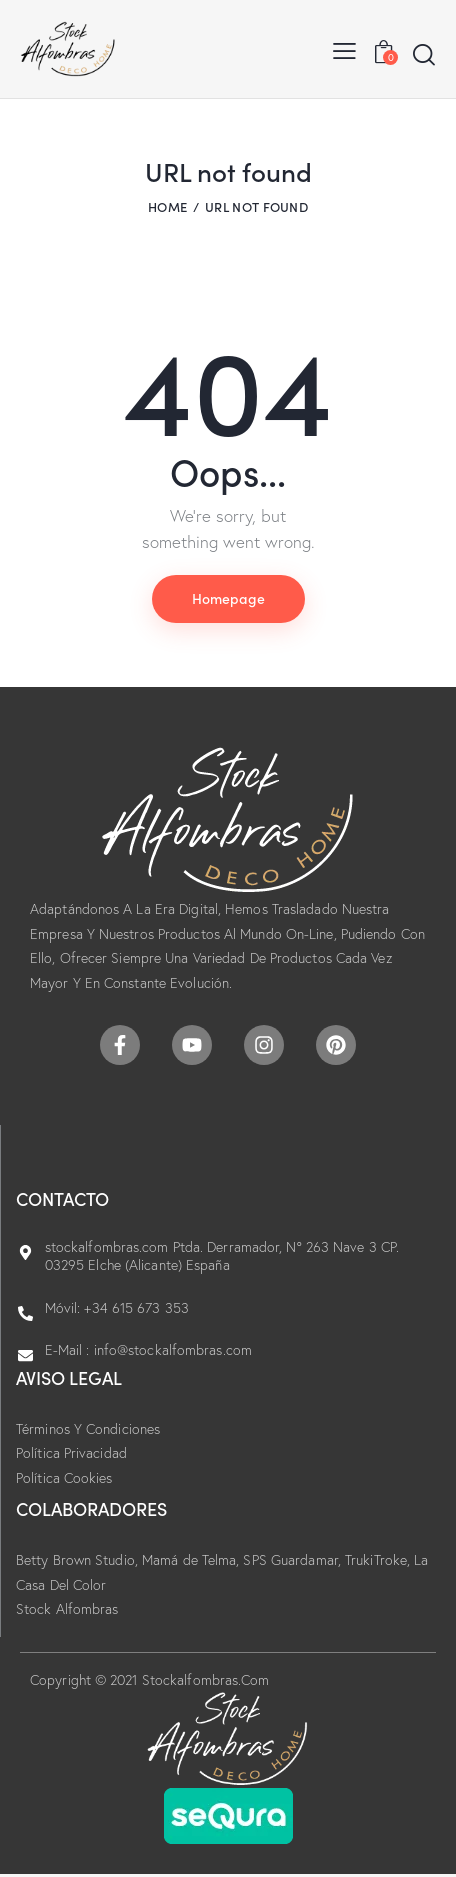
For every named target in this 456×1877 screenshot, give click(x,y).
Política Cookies (64, 1478)
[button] (344, 49)
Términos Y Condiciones (88, 1429)
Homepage (228, 598)
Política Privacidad (71, 1453)
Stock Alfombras (67, 1609)
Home (167, 206)
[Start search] (424, 54)
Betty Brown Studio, (79, 1560)
